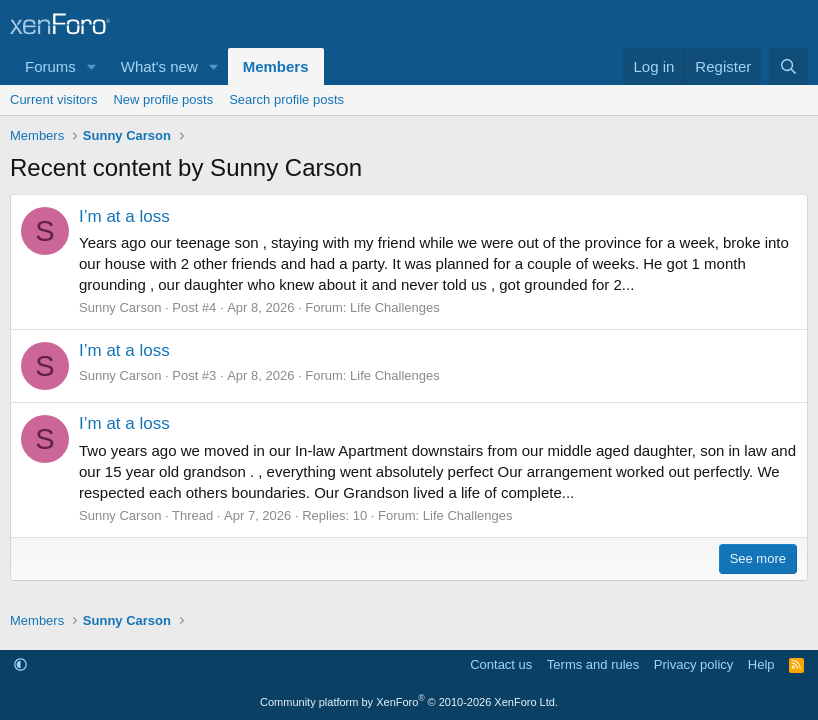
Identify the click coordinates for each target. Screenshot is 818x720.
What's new (159, 66)
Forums (50, 66)
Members (276, 66)
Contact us (501, 664)
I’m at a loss (124, 216)
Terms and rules (593, 664)
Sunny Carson (120, 307)
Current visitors (53, 99)
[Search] (788, 66)
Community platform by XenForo (409, 702)
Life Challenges (395, 307)
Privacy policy (693, 664)
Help (761, 664)
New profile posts (163, 99)
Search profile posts (286, 99)
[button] (92, 66)
